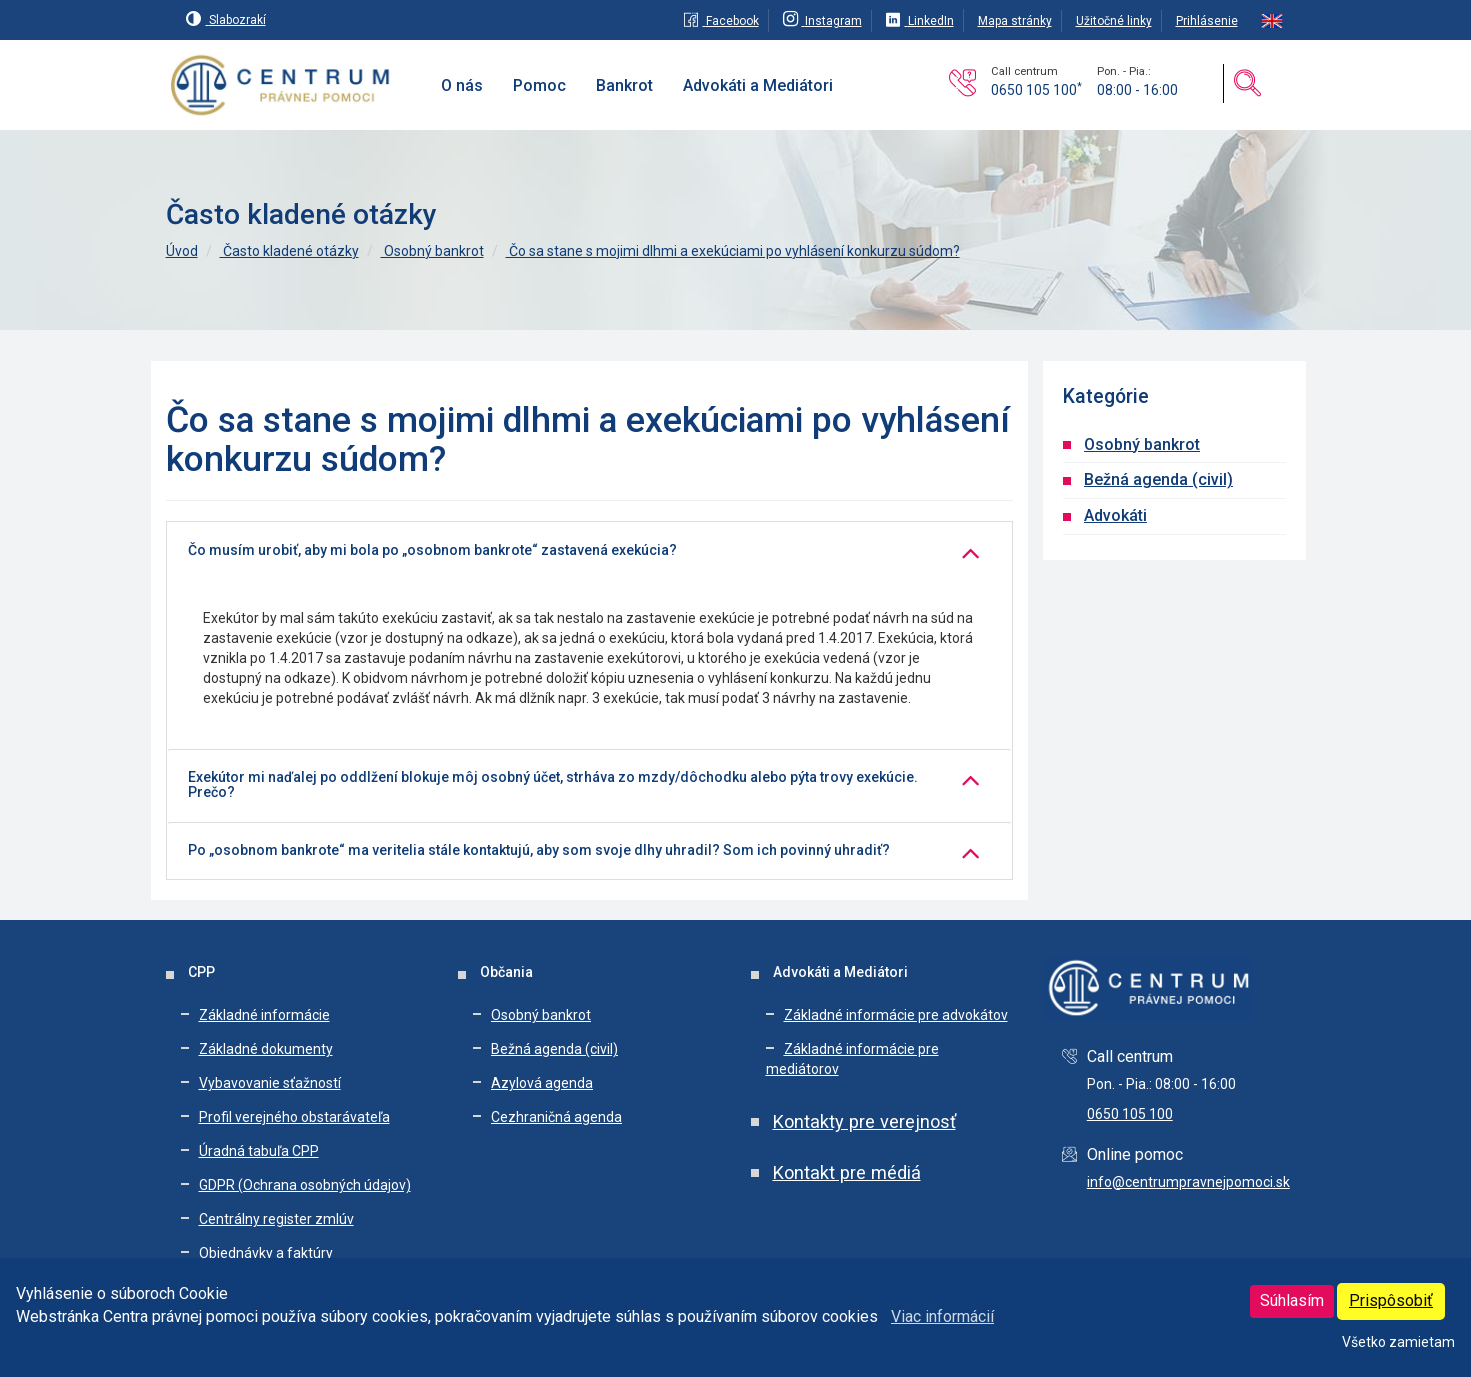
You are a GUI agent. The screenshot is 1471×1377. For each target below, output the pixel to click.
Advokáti (1115, 515)
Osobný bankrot (432, 251)
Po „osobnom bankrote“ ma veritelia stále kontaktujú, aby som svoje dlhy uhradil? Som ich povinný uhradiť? (539, 850)
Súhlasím (1292, 1300)
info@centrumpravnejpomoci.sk (1188, 1182)
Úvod (182, 251)
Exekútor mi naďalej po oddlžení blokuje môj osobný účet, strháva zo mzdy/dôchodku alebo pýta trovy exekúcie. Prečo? (553, 785)
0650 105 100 (1036, 90)
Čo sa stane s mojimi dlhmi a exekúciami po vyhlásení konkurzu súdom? (733, 251)
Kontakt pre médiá (847, 1172)
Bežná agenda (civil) (1158, 479)
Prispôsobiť (1391, 1300)
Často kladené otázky (289, 251)
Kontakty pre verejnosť (864, 1121)
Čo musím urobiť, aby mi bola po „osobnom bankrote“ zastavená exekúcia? (432, 550)
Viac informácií (942, 1316)
